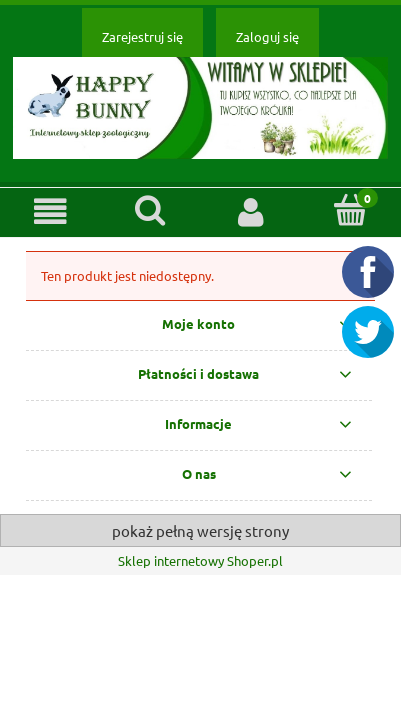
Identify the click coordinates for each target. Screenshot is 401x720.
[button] (50, 211)
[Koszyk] (351, 210)
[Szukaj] (150, 210)
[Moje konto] (251, 211)
